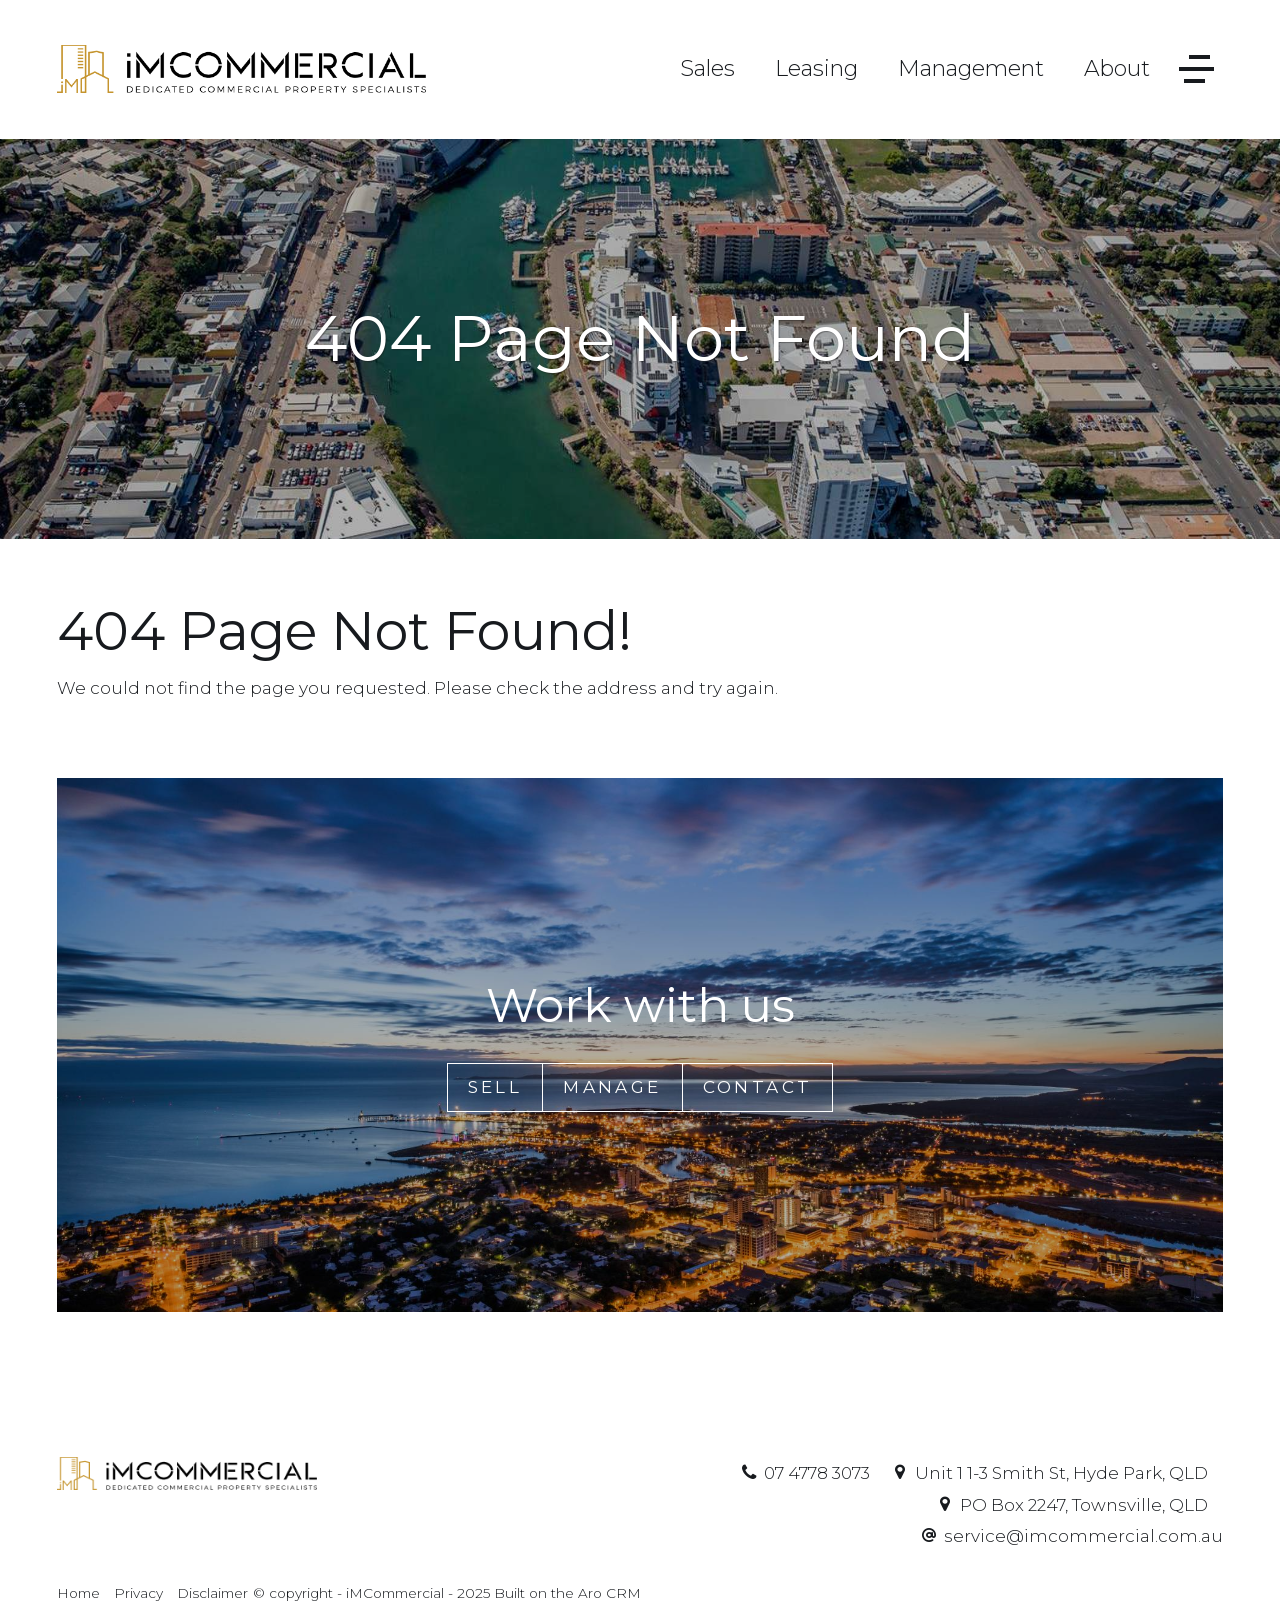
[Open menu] (1196, 69)
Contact (758, 1087)
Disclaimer (212, 1593)
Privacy (138, 1593)
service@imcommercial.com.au (1083, 1536)
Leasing (816, 68)
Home (78, 1593)
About (1117, 68)
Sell (495, 1087)
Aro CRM (609, 1593)
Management (971, 68)
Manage (612, 1087)
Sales (707, 68)
